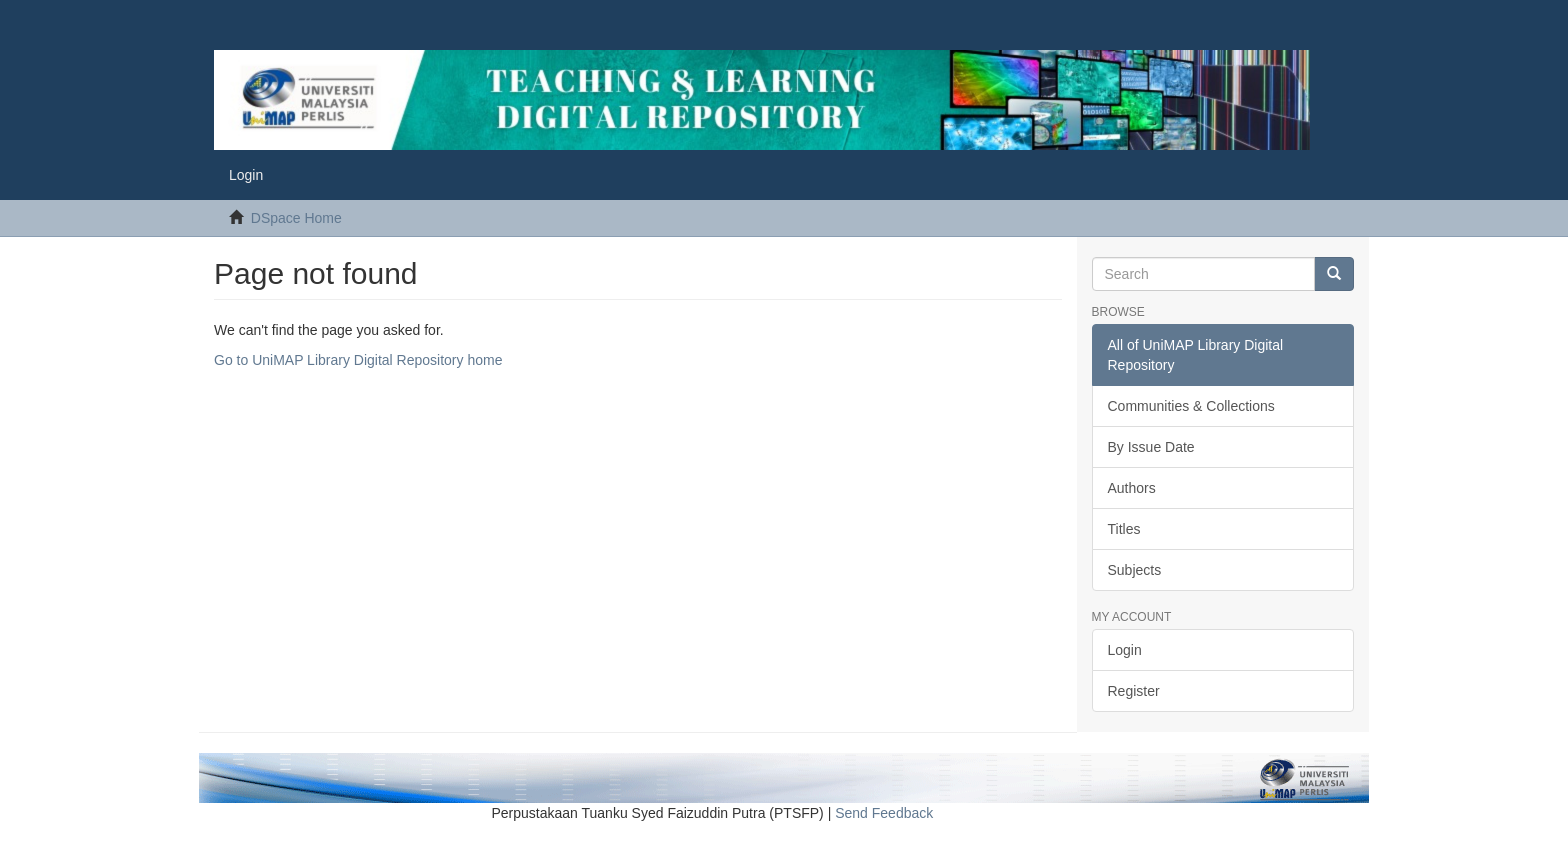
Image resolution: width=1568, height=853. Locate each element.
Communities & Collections (1191, 406)
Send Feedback (884, 813)
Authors (1132, 488)
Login (1125, 650)
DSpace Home (296, 218)
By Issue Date (1151, 447)
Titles (1124, 529)
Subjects (1135, 570)
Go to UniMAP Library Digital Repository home (358, 360)
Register (1134, 691)
